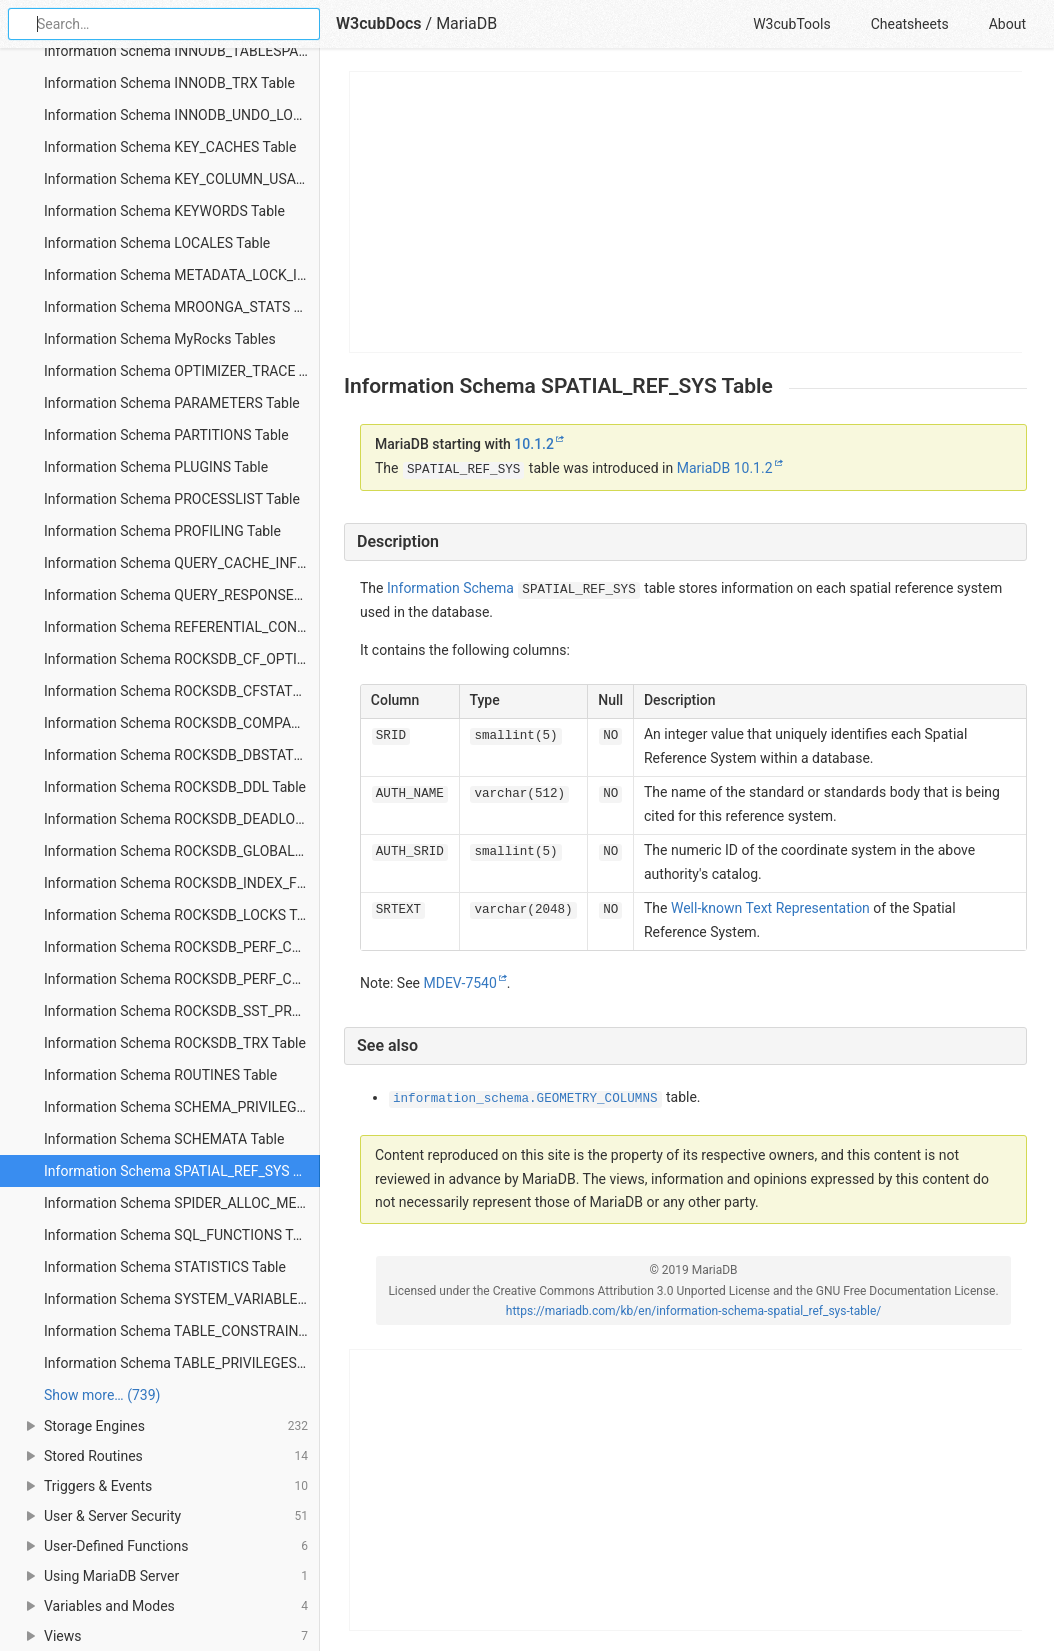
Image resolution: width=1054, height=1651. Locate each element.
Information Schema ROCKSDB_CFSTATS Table (182, 691)
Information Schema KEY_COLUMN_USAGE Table (182, 179)
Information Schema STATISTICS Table (165, 1267)
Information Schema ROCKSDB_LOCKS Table (182, 915)
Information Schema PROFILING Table (162, 531)
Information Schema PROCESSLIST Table (172, 499)
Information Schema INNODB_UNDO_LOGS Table (182, 115)
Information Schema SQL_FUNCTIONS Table (181, 1235)
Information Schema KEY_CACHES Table (170, 147)
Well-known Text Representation (770, 908)
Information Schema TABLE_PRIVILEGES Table (182, 1363)
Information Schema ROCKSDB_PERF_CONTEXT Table (182, 947)
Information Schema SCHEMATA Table (164, 1139)
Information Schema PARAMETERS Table (172, 403)
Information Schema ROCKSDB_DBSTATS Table (182, 755)
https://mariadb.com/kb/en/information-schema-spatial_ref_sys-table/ (693, 1311)
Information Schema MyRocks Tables (160, 339)
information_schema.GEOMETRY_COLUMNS (525, 1099)
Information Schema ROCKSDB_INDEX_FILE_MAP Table (182, 883)
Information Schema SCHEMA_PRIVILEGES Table (182, 1107)
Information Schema (450, 588)
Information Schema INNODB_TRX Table (169, 83)
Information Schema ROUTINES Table (160, 1075)
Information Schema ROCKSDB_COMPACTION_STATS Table (182, 723)
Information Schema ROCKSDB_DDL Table (175, 787)
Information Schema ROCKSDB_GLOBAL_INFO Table (182, 851)
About (1007, 24)
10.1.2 (534, 444)
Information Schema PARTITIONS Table (166, 435)
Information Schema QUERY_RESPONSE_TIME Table (182, 595)
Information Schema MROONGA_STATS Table (182, 307)
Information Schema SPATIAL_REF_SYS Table (182, 1171)
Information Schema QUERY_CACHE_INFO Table (182, 563)
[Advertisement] (686, 212)
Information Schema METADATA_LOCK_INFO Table (182, 275)
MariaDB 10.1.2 (725, 468)
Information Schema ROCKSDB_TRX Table (175, 1043)
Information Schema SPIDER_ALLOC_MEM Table (182, 1203)
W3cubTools (791, 24)
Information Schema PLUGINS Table (156, 467)
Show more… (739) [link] (102, 1395)
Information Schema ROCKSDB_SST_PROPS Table (182, 1011)
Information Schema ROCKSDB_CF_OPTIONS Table (182, 659)
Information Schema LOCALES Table (157, 243)
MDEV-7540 (459, 983)
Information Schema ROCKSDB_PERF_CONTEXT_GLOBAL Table (182, 979)
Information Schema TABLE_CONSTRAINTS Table (182, 1331)
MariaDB (466, 23)
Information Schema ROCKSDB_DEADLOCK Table (182, 819)
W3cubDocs (379, 23)
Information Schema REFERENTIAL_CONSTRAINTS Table (182, 627)
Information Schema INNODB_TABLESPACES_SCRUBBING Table (182, 51)
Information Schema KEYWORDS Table (164, 211)
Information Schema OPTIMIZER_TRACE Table (182, 371)
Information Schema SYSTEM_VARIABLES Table (182, 1299)
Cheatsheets (910, 24)
